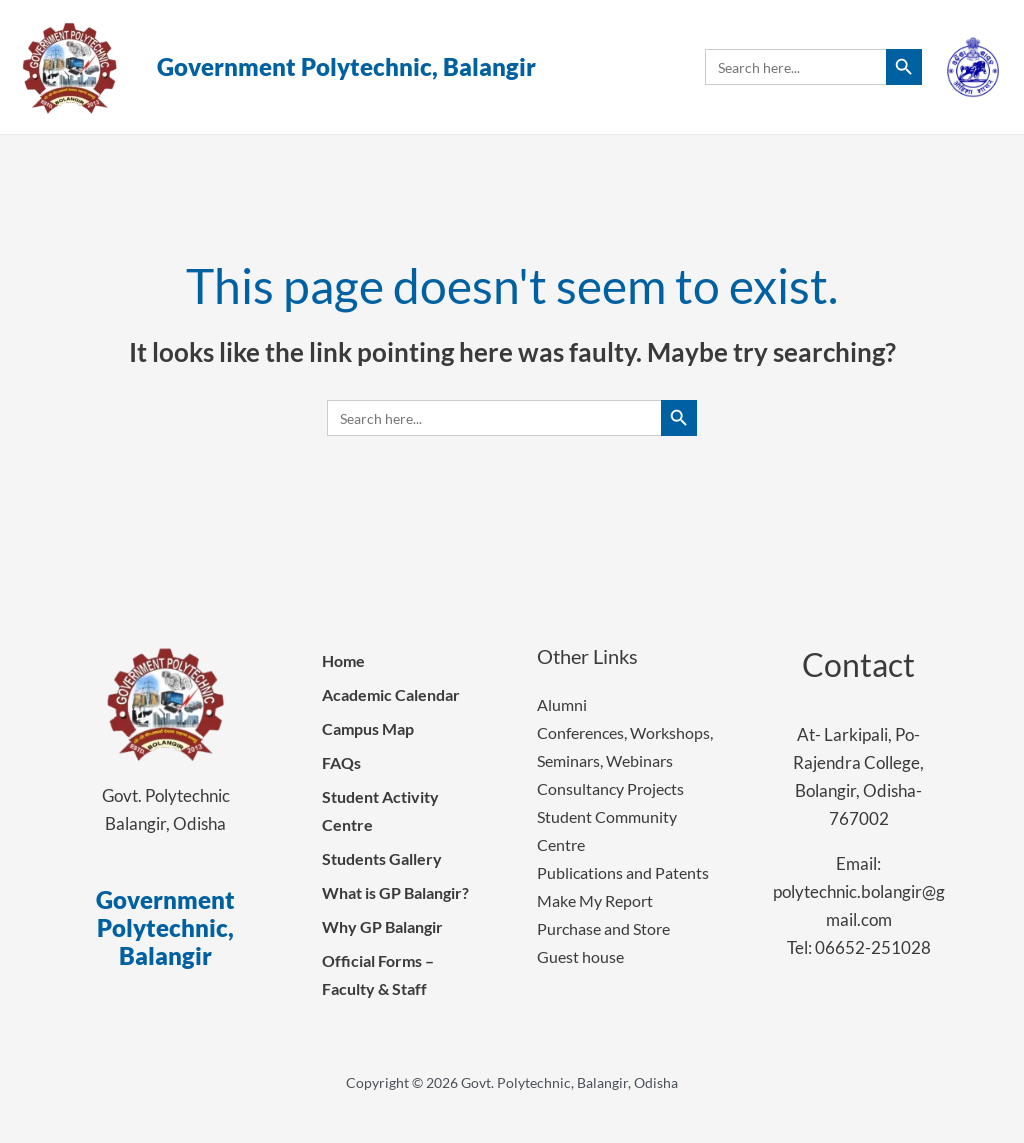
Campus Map (368, 728)
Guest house (580, 956)
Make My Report (595, 900)
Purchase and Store (603, 928)
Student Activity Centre (380, 810)
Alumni (562, 704)
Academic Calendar (391, 694)
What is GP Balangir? (395, 892)
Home (343, 660)
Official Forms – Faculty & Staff (378, 974)
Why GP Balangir (382, 926)
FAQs (341, 762)
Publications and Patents (623, 872)
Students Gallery (382, 858)
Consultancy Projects (610, 788)
